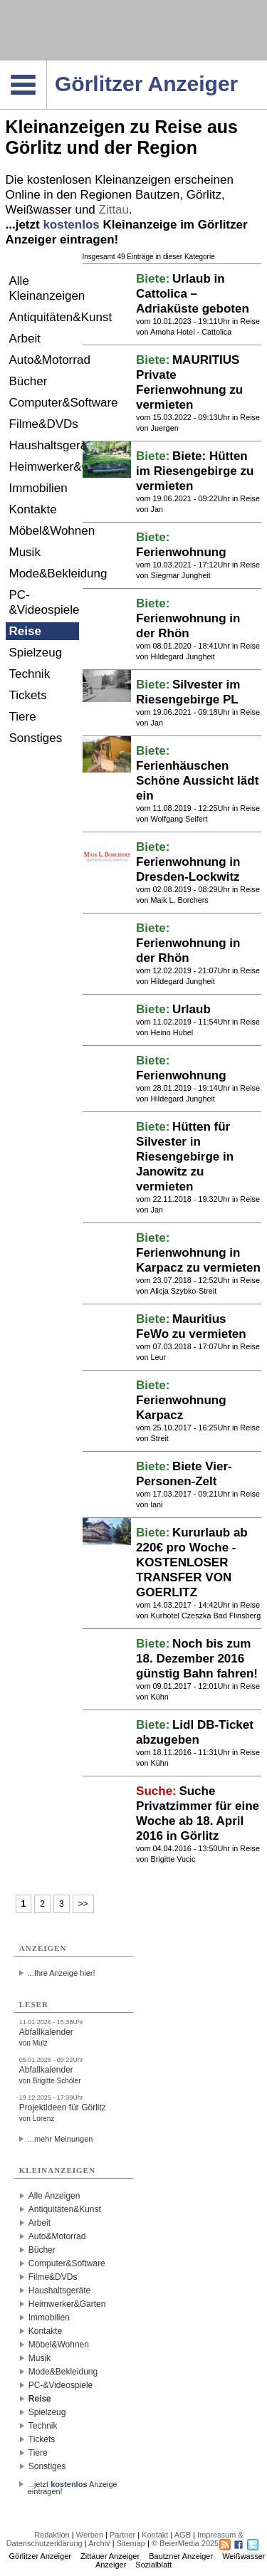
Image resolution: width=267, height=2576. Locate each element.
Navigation (46, 65)
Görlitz (204, 194)
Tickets (28, 695)
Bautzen (157, 194)
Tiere (22, 716)
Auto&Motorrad (44, 360)
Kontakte (33, 509)
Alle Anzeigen (54, 2195)
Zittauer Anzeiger (110, 2556)
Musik (25, 552)
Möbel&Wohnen (44, 531)
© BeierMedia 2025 (185, 2543)
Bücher (28, 381)
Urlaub (191, 1009)
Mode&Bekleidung (44, 573)
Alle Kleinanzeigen (44, 288)
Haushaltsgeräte (44, 445)
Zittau (114, 209)
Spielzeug (36, 652)
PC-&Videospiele (44, 602)
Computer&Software (44, 402)
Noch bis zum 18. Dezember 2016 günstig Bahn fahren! (197, 1658)
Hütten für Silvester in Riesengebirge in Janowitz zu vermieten (185, 1156)
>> (83, 1904)
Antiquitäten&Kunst (44, 317)
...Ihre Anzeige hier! (61, 1972)
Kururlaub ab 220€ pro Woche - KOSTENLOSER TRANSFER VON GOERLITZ (192, 1562)
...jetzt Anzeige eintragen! (72, 2484)
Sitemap (131, 2543)
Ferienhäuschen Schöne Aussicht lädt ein (197, 780)
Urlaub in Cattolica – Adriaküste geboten (192, 293)
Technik (30, 674)
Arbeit (25, 338)
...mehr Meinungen (60, 2138)
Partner (122, 2534)
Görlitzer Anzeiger (40, 2556)
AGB (182, 2534)
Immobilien (38, 488)
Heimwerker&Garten (44, 466)
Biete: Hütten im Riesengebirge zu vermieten (194, 471)
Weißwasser (39, 209)
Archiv (99, 2543)
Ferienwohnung (181, 552)
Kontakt (155, 2534)
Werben (89, 2534)
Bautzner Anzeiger (181, 2556)
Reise (25, 631)
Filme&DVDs (43, 424)
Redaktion (52, 2534)
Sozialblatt (153, 2564)
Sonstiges (36, 738)
